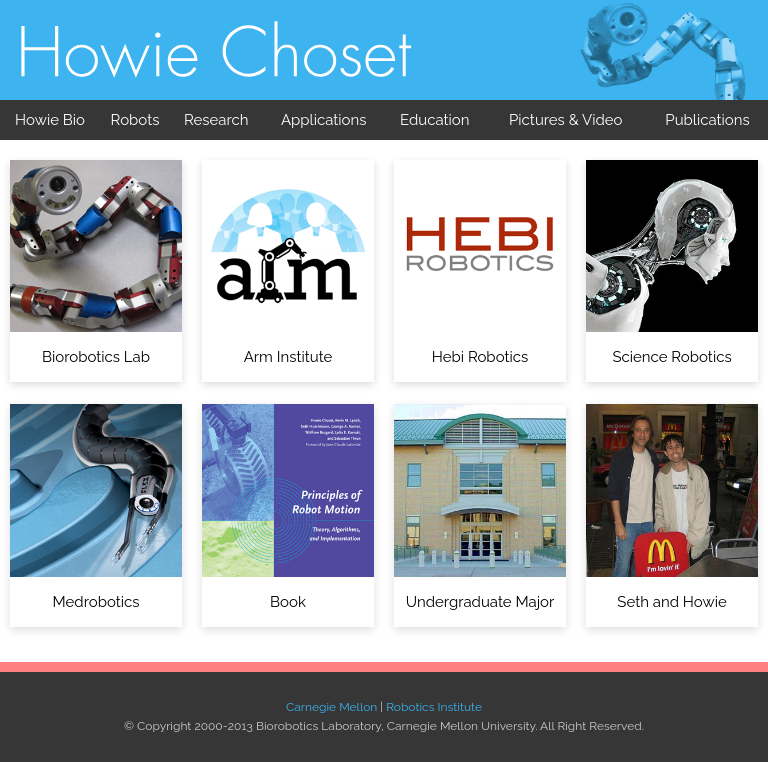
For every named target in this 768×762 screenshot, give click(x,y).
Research (216, 120)
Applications (324, 120)
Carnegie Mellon (331, 707)
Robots (135, 120)
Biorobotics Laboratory (218, 70)
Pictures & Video (566, 120)
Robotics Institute (434, 707)
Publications (707, 120)
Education (434, 120)
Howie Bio (50, 120)
